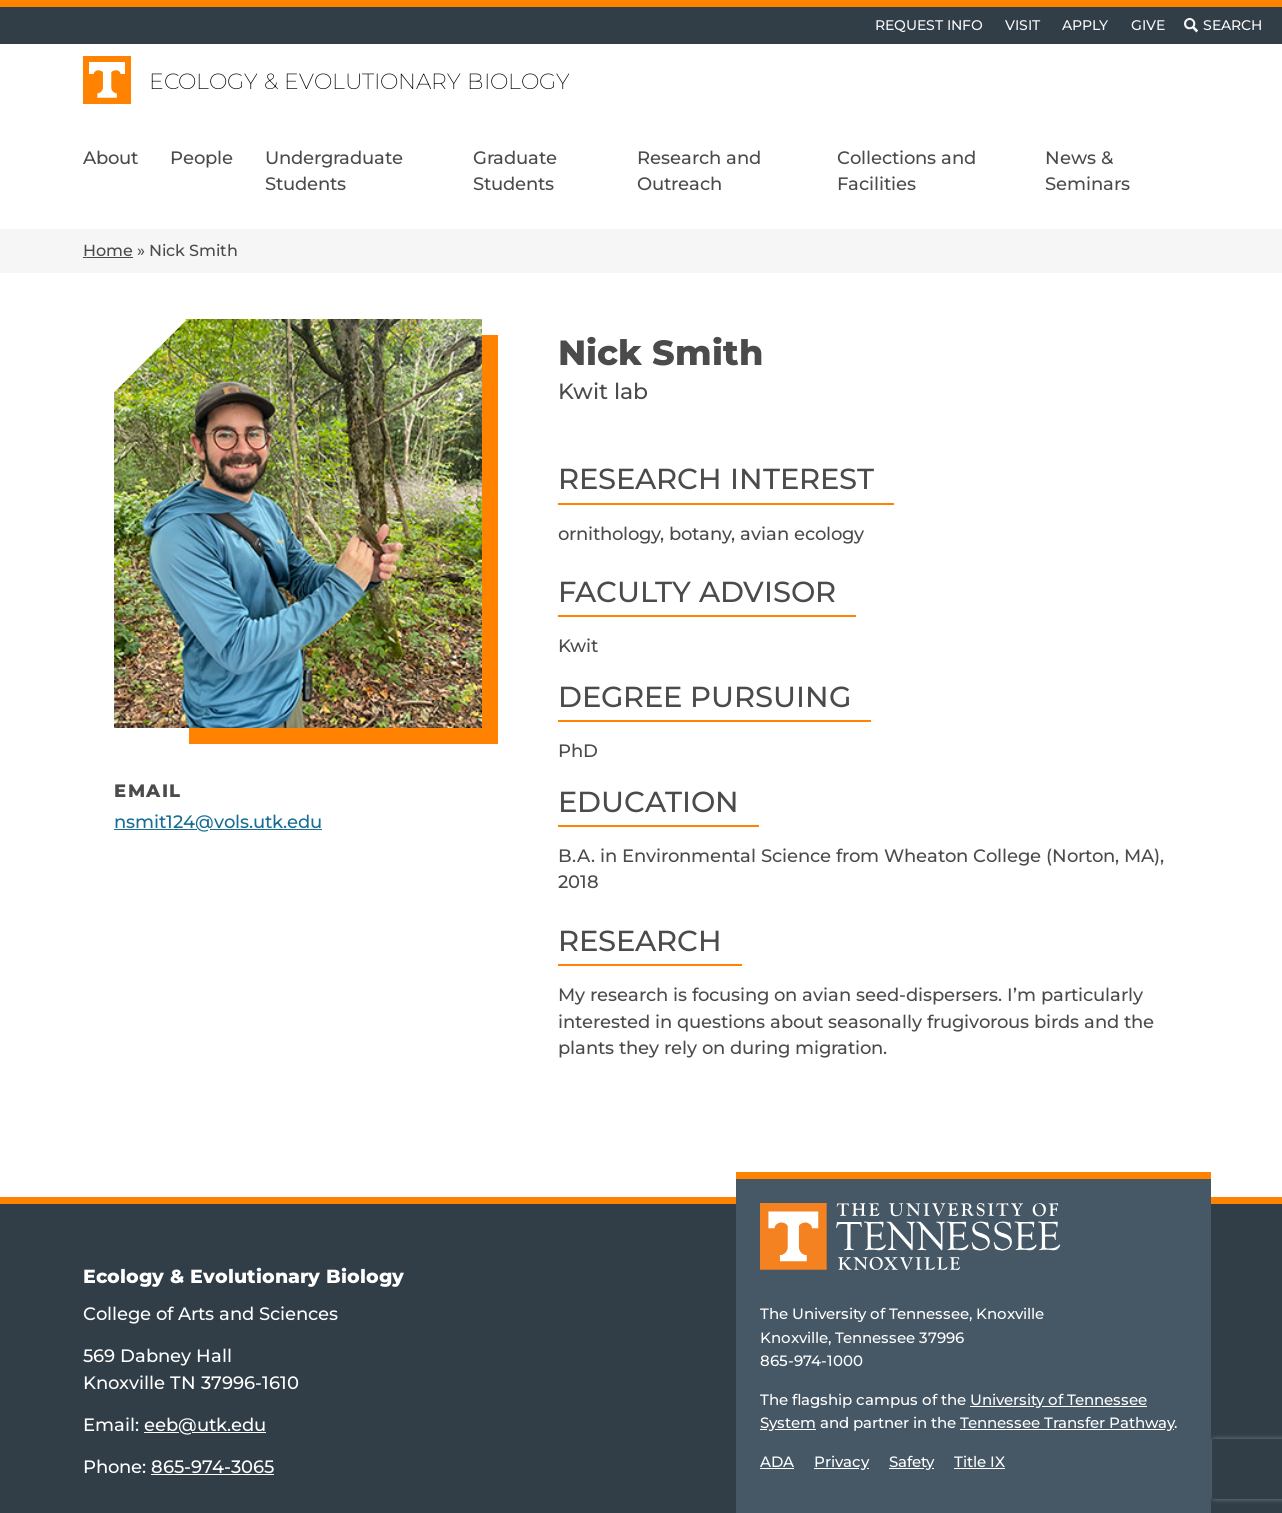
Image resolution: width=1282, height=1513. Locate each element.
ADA (777, 1461)
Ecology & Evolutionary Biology (359, 81)
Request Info (929, 25)
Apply (1085, 25)
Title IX (979, 1461)
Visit (1022, 25)
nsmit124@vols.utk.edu (218, 821)
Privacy (841, 1461)
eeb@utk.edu (205, 1424)
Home (108, 250)
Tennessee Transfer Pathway (1067, 1422)
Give (1148, 25)
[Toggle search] (1223, 25)
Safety (911, 1461)
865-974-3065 (212, 1466)
